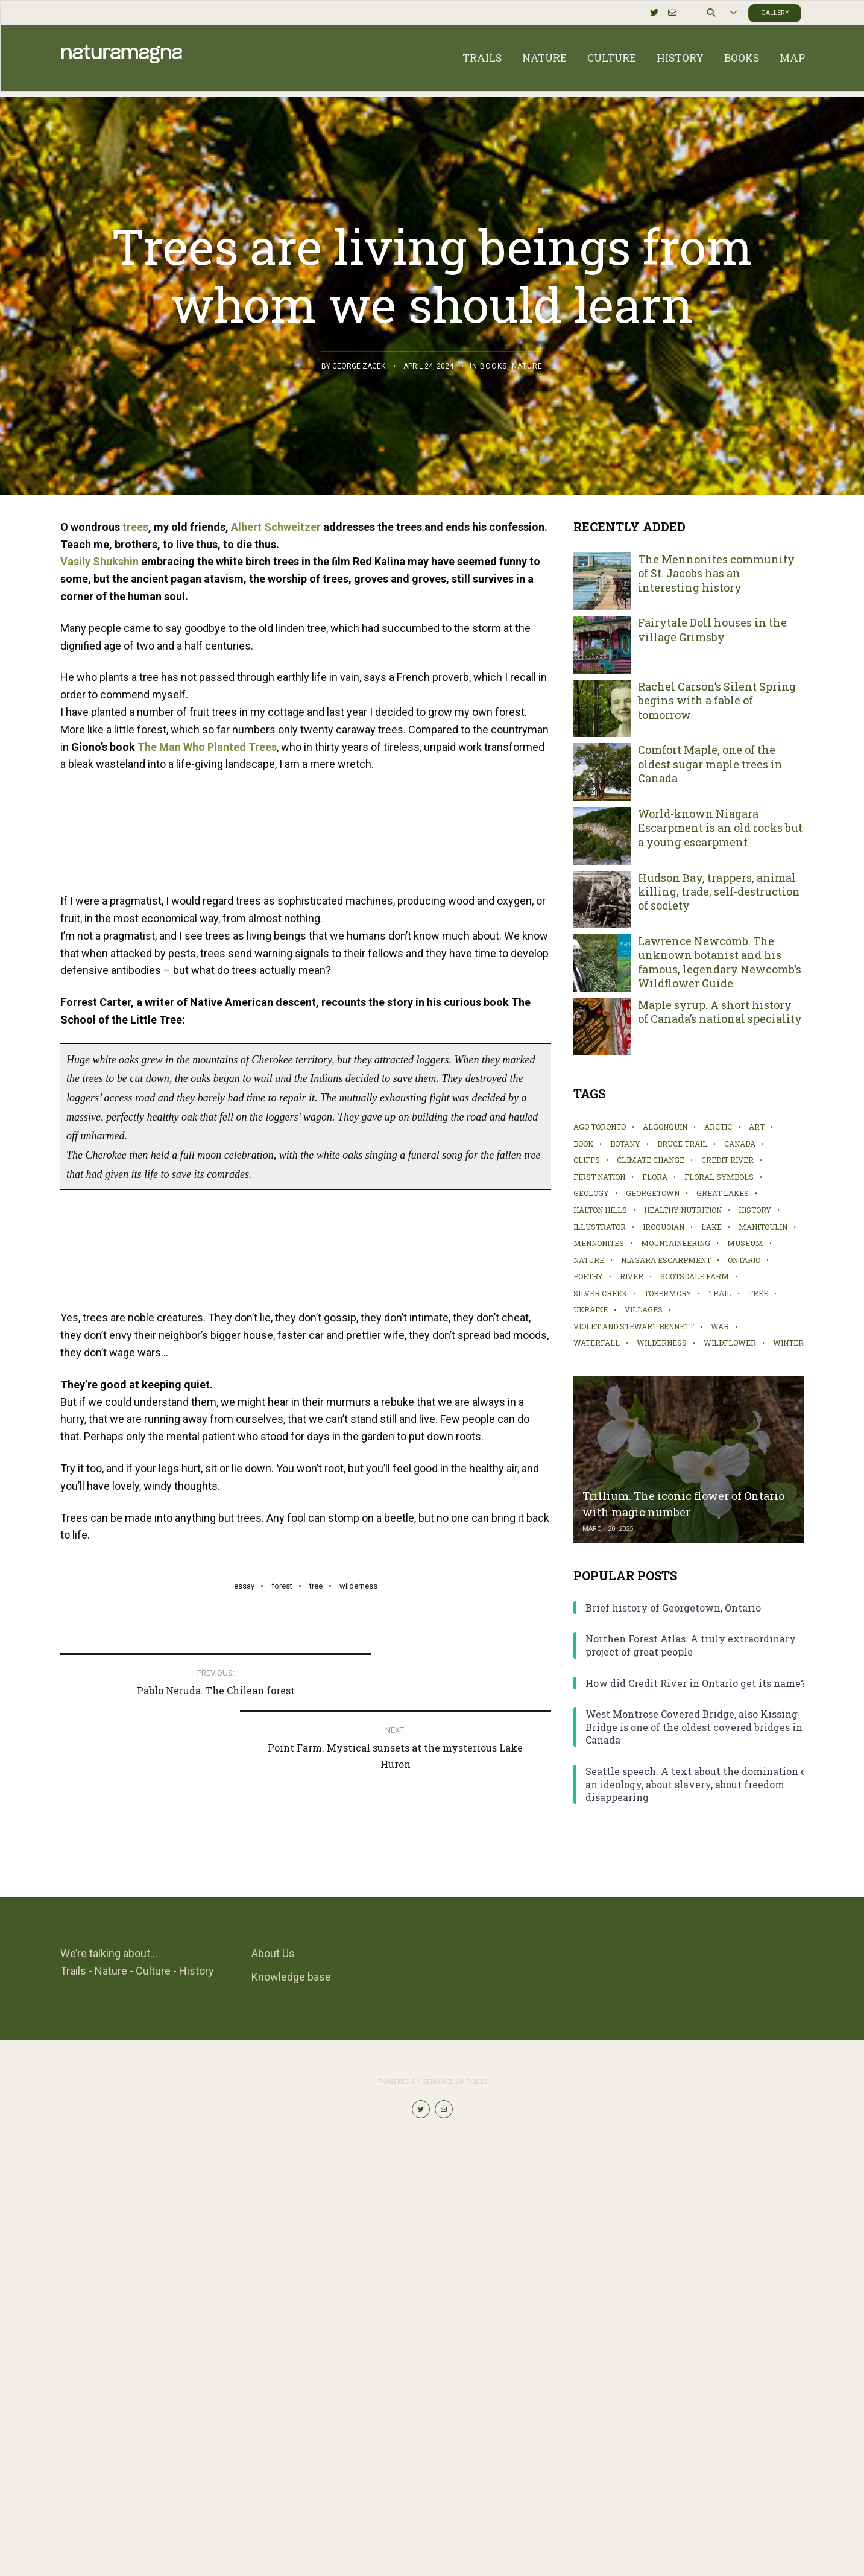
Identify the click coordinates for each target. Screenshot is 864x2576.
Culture (610, 60)
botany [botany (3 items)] (625, 1143)
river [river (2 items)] (631, 1276)
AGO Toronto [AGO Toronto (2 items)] (599, 1126)
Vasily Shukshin (99, 561)
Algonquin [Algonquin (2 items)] (665, 1126)
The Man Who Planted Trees (207, 747)
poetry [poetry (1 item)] (588, 1276)
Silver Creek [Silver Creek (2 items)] (600, 1293)
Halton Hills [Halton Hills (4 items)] (600, 1210)
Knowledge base (291, 2398)
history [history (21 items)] (755, 1210)
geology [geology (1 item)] (591, 1193)
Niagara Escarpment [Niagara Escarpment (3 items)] (666, 1260)
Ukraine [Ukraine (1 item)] (590, 1309)
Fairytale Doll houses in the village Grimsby (712, 630)
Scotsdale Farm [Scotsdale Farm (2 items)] (694, 1276)
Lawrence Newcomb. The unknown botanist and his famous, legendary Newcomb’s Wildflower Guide (719, 962)
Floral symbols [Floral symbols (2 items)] (719, 1177)
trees (135, 527)
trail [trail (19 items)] (719, 1293)
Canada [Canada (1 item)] (739, 1143)
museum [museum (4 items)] (745, 1243)
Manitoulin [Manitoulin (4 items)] (763, 1227)
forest (281, 2141)
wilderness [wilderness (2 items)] (662, 1342)
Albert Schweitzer (276, 527)
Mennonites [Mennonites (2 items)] (598, 1243)
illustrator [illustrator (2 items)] (599, 1227)
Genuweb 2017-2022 (454, 2503)
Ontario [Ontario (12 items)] (744, 1260)
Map (791, 60)
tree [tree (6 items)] (758, 1293)
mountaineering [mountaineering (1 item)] (675, 1243)
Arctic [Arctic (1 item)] (718, 1126)
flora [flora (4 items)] (654, 1177)
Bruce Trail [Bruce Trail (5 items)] (682, 1143)
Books (740, 60)
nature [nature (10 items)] (588, 1260)
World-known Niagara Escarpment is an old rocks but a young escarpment (720, 828)
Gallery (773, 12)
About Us (273, 2375)
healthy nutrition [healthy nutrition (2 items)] (683, 1210)
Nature (543, 60)
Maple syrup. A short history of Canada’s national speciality (720, 1012)
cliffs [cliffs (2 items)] (586, 1160)
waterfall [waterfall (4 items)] (596, 1342)
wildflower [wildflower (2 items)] (730, 1342)
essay (244, 2141)
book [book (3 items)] (583, 1143)
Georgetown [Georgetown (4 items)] (653, 1193)
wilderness (358, 2141)
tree (316, 2141)
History (678, 60)
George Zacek (358, 366)
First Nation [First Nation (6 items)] (599, 1177)
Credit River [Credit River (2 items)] (727, 1160)
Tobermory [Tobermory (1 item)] (668, 1293)
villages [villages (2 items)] (644, 1309)
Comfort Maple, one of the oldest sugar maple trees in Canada (710, 764)
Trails (480, 60)
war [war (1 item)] (720, 1326)
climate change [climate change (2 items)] (650, 1160)
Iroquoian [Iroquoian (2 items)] (663, 1227)
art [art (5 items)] (757, 1126)
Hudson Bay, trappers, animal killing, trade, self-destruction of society (719, 892)
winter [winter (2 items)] (788, 1342)
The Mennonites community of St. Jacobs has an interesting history (716, 573)
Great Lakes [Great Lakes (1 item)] (722, 1193)
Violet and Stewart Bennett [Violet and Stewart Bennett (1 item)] (633, 1326)
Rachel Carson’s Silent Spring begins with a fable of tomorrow (717, 701)
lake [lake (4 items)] (711, 1227)
